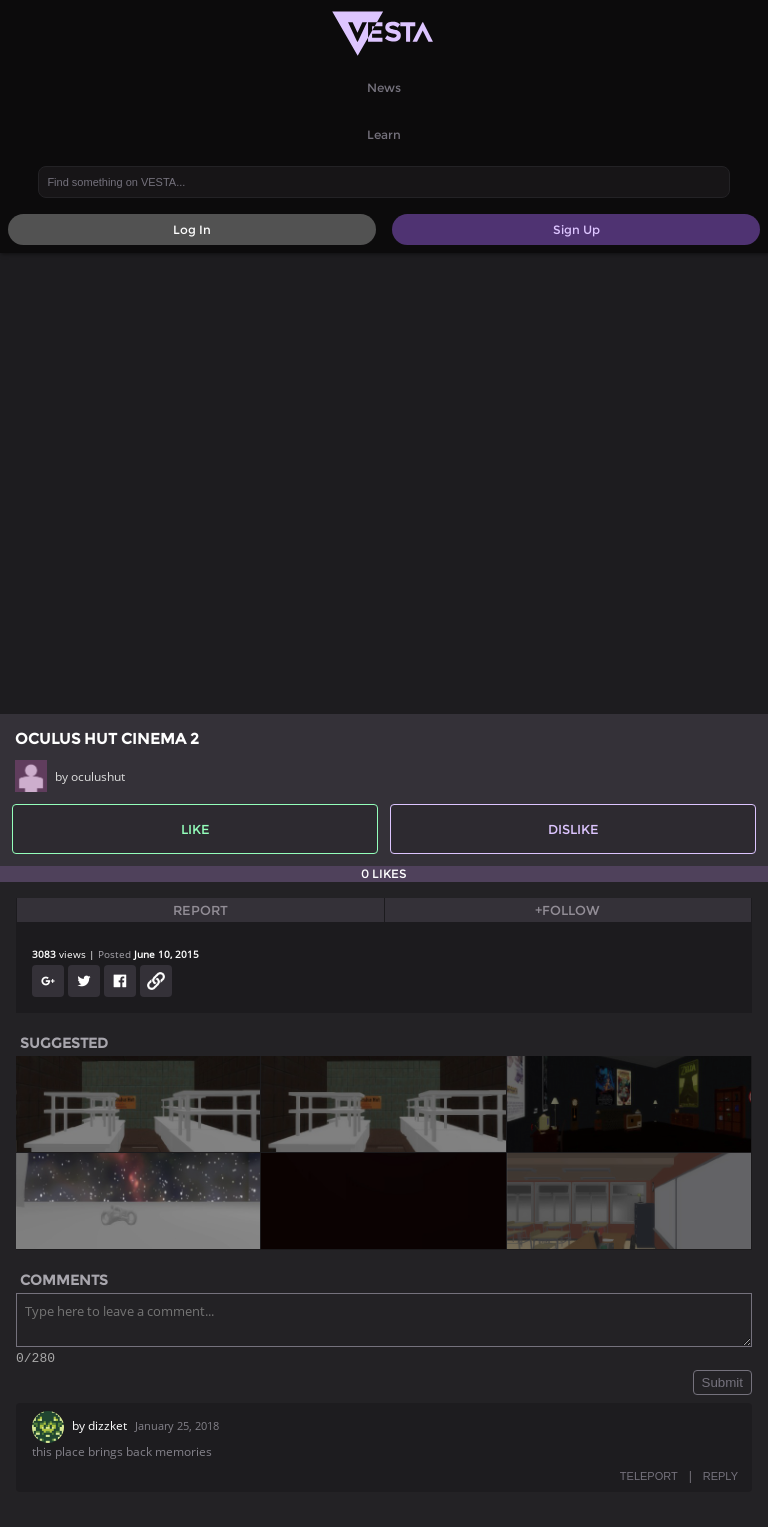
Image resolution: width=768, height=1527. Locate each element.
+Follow (567, 910)
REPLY (720, 1479)
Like (195, 829)
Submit (722, 1385)
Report (200, 910)
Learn (384, 134)
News (384, 87)
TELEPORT (649, 1479)
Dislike (573, 829)
